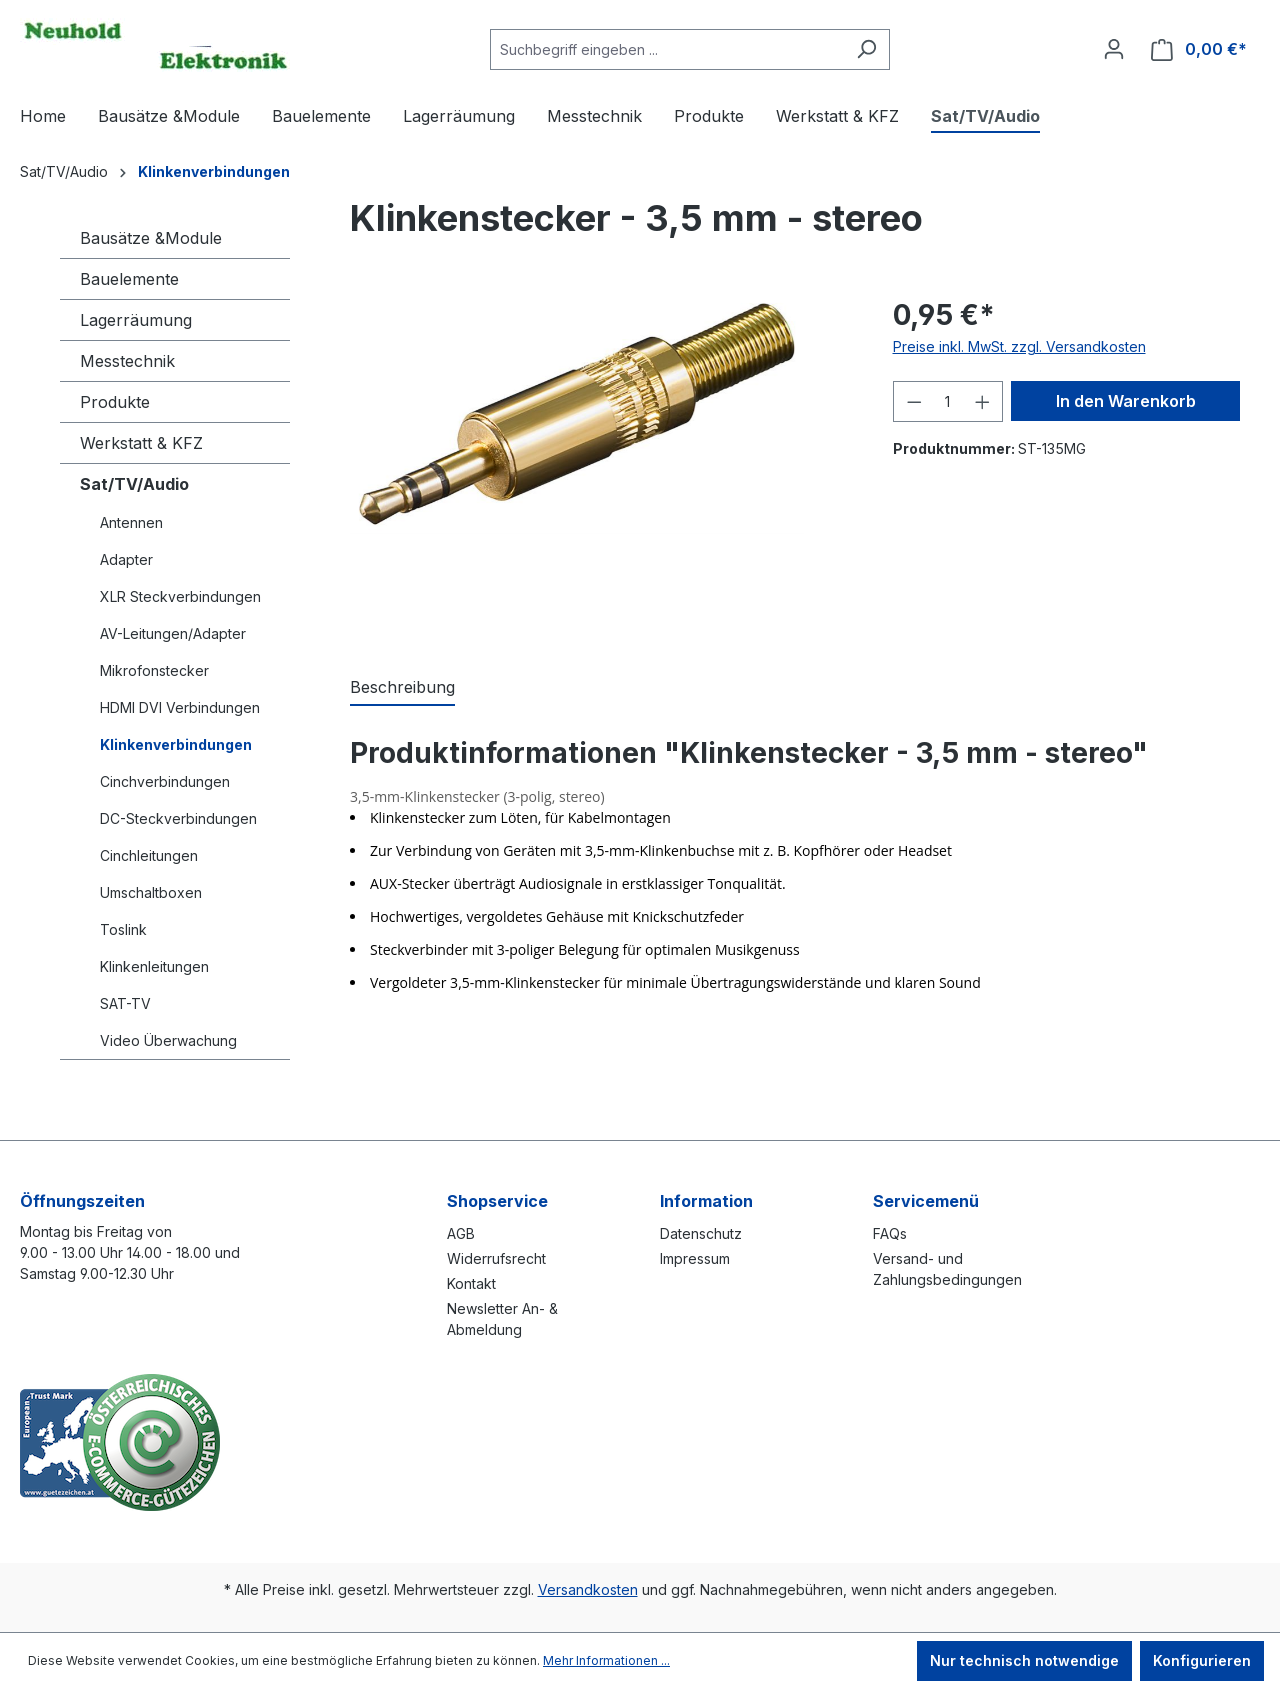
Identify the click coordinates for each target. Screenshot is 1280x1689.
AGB (461, 1233)
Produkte (115, 402)
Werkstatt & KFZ (141, 443)
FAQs (890, 1233)
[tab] (402, 688)
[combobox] (667, 49)
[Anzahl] (948, 401)
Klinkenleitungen (154, 966)
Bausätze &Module (151, 238)
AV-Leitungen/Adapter (173, 633)
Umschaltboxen (151, 892)
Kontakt (471, 1283)
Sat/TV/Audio (134, 484)
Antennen (131, 522)
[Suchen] (866, 49)
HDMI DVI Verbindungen (180, 707)
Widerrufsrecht (496, 1258)
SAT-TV (125, 1003)
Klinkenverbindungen (176, 744)
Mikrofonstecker (154, 670)
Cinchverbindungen (165, 781)
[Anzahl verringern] (914, 401)
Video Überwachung (168, 1040)
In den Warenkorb (1126, 401)
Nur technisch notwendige (1024, 1660)
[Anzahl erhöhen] (983, 401)
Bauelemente (129, 279)
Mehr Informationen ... (606, 1660)
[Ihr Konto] (1114, 49)
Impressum (695, 1258)
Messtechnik (127, 361)
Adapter (126, 559)
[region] (601, 464)
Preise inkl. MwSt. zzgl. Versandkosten (1019, 346)
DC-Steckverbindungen (178, 818)
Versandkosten (588, 1589)
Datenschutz (701, 1233)
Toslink (123, 929)
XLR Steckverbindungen (180, 596)
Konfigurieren (1202, 1660)
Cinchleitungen (149, 855)
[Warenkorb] (1199, 49)
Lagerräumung (136, 320)
